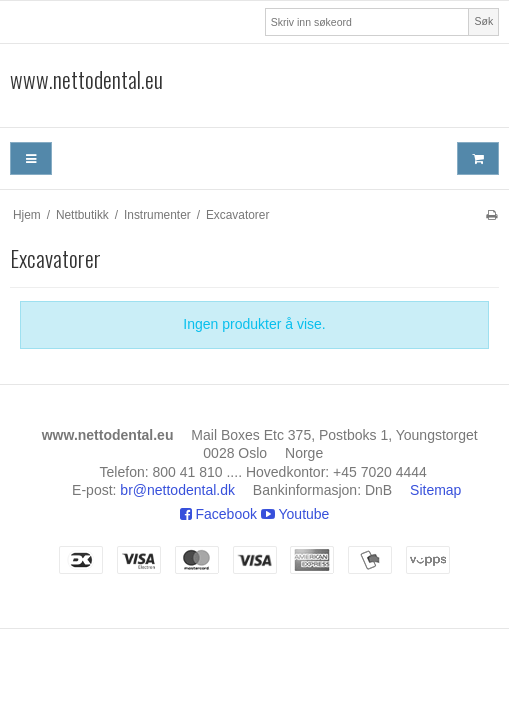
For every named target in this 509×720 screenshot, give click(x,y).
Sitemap (435, 490)
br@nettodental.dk (177, 490)
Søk (484, 21)
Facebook (218, 514)
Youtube (295, 514)
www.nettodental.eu (86, 80)
